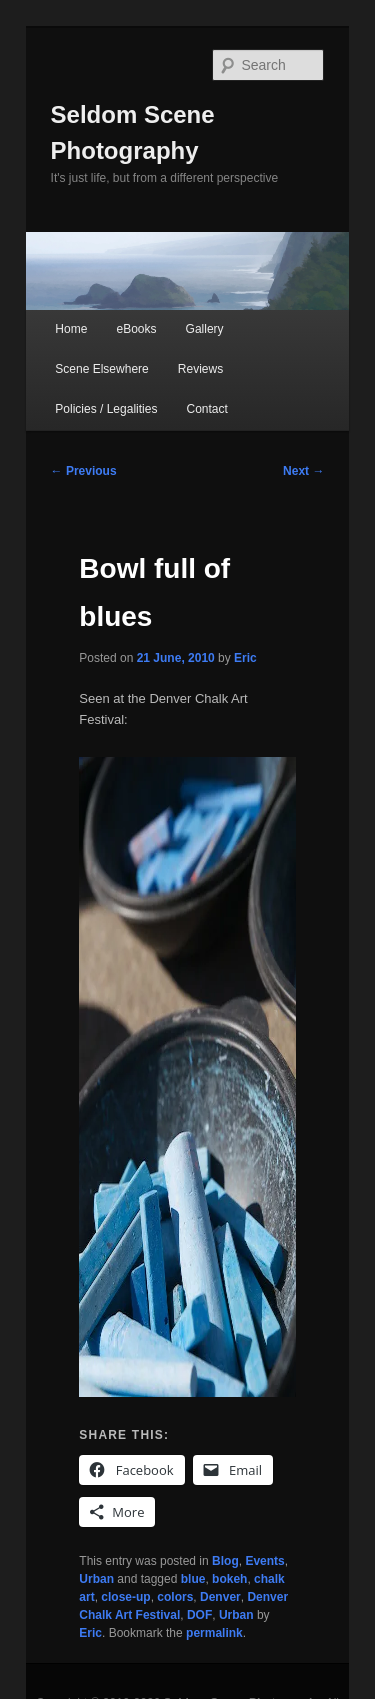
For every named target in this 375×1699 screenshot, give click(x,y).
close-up (125, 1597)
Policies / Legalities (106, 409)
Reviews (200, 369)
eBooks (136, 329)
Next (303, 471)
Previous (84, 471)
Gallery (205, 329)
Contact (207, 409)
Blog (225, 1561)
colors (175, 1597)
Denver (220, 1597)
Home (71, 329)
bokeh (229, 1579)
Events (264, 1561)
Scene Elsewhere (101, 369)
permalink (214, 1633)
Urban (96, 1579)
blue (193, 1579)
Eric (245, 658)
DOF (199, 1615)
